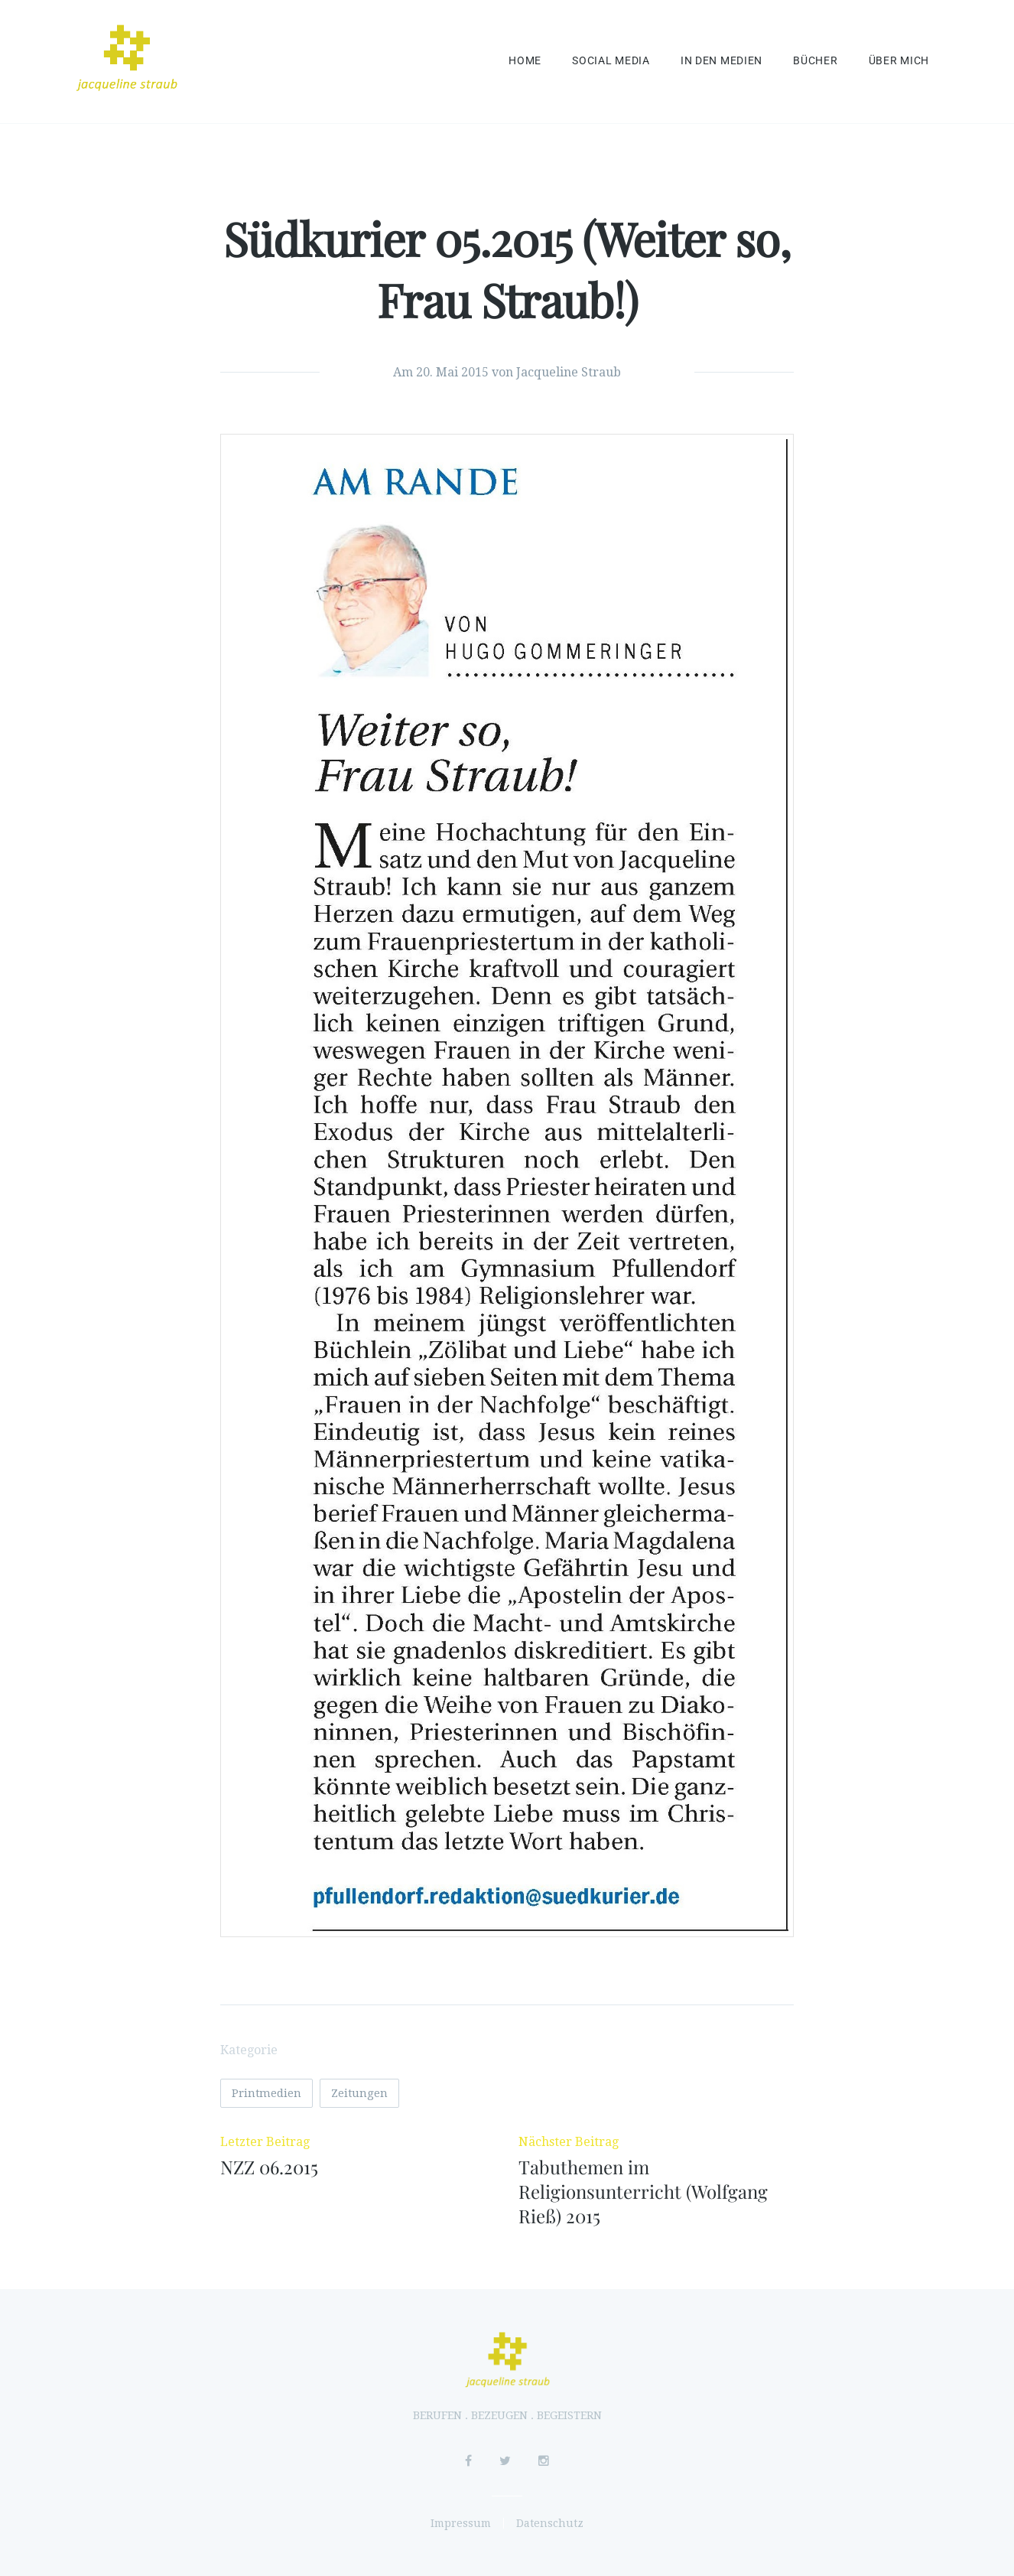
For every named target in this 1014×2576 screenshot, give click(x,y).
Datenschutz (549, 2523)
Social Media (611, 60)
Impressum (461, 2523)
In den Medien (721, 60)
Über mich (899, 60)
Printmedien (266, 2093)
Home (525, 60)
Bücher (815, 60)
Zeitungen (359, 2093)
